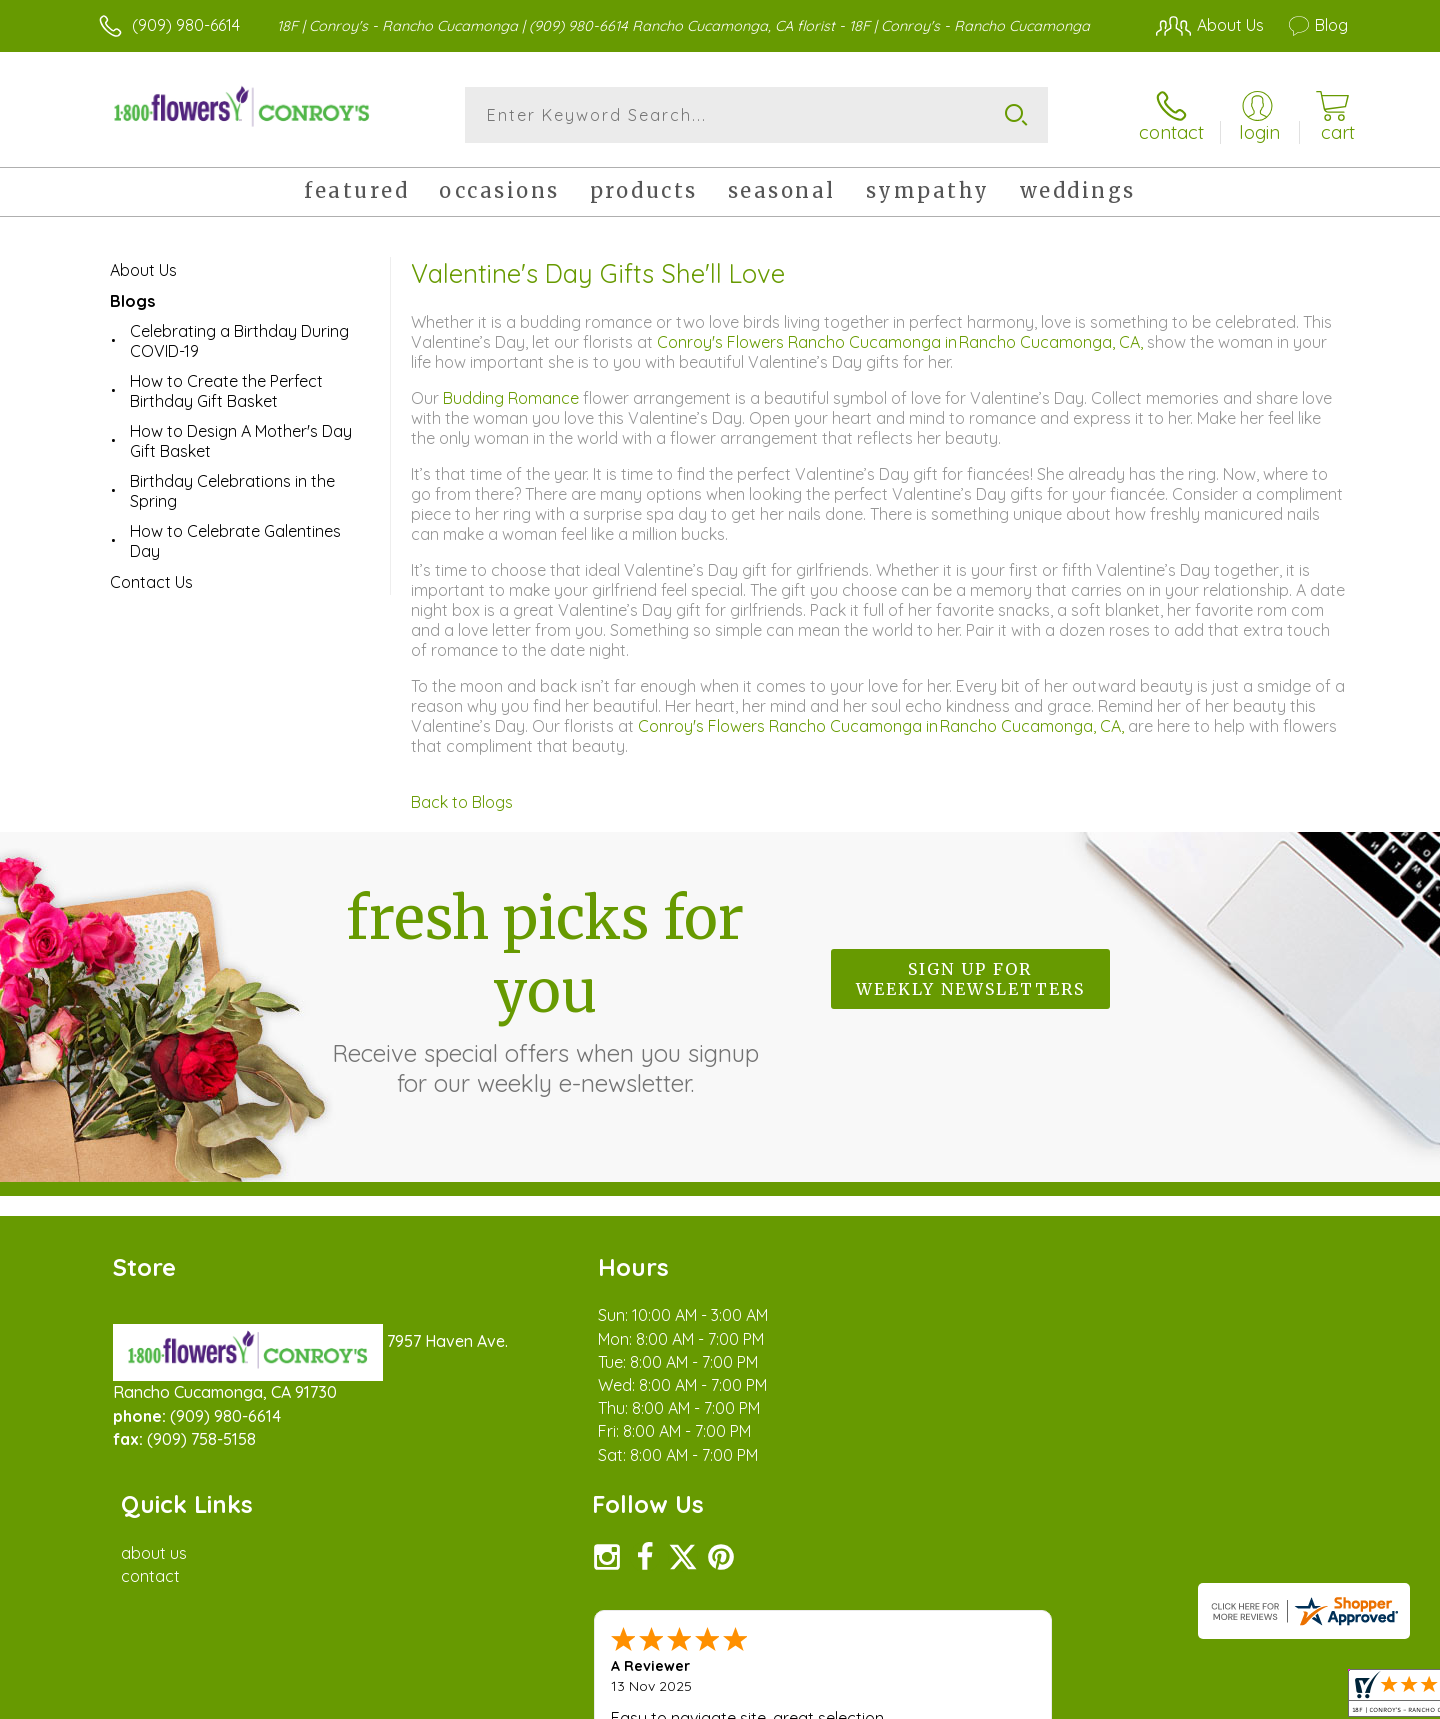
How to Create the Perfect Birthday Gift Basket (226, 391)
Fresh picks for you (545, 990)
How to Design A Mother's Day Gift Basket (241, 441)
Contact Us (151, 582)
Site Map (1294, 1698)
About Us (143, 270)
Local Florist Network (1171, 1698)
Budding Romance (513, 398)
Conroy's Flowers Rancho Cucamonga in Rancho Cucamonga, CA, (902, 342)
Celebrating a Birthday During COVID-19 (239, 341)
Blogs (132, 301)
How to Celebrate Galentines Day (235, 541)
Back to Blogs (462, 802)
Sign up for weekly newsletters (970, 979)
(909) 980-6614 (186, 25)
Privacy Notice (1028, 1698)
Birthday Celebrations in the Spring (232, 491)
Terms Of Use (910, 1698)
